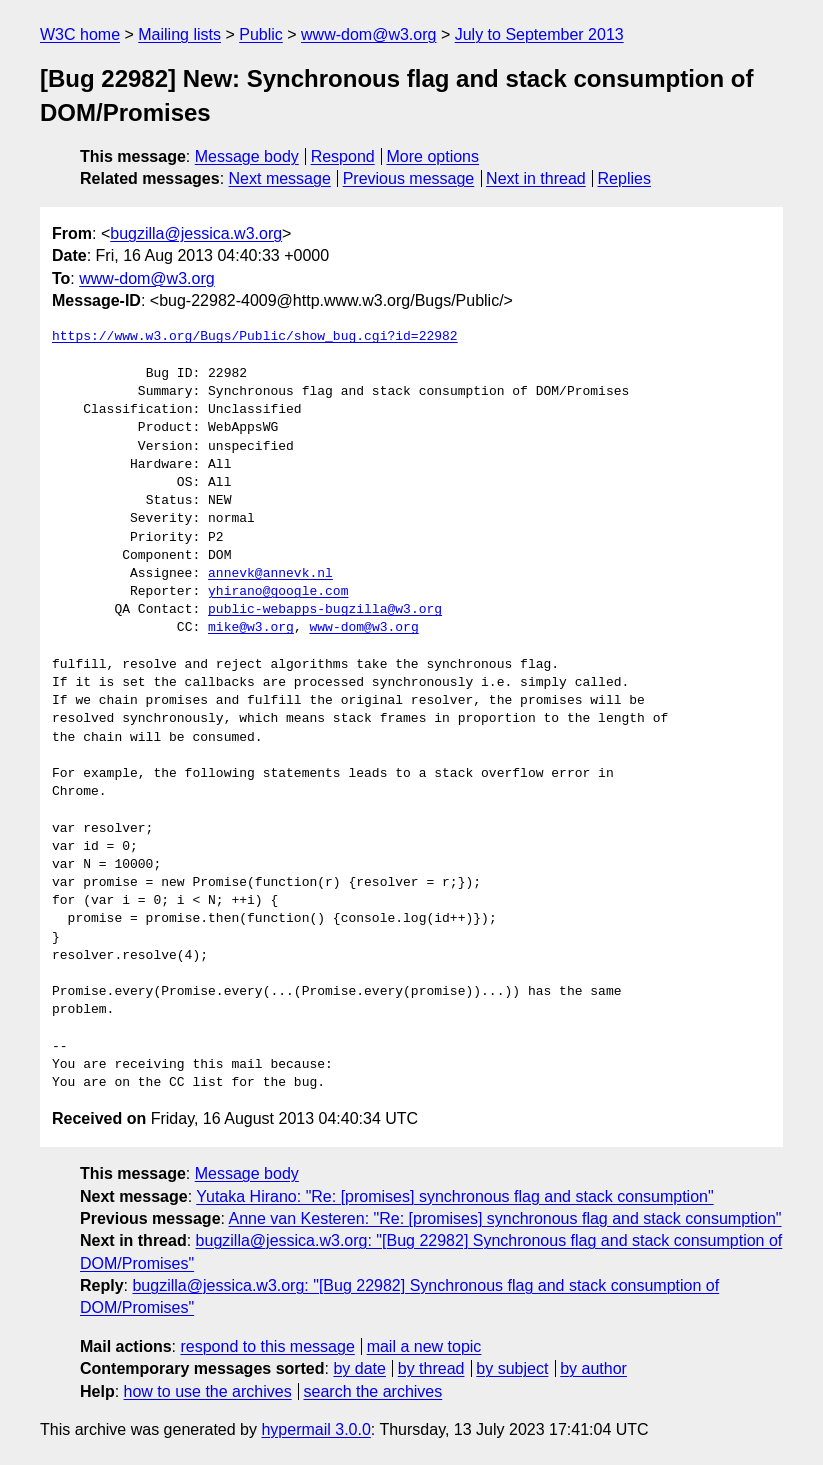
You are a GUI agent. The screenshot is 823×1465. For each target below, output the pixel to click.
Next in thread (536, 178)
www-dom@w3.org (368, 34)
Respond (343, 156)
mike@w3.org (251, 628)
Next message (280, 178)
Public (261, 34)
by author (593, 1368)
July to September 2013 (539, 34)
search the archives (373, 1391)
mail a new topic (424, 1346)
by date (359, 1368)
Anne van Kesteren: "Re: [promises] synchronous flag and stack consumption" (505, 1218)
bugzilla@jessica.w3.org (196, 233)
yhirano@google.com (278, 592)
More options (433, 156)
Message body (247, 156)
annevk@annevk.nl (270, 574)
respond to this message (267, 1346)
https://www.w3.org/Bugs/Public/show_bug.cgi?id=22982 (255, 337)
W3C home (80, 34)
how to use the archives (208, 1391)
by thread (431, 1368)
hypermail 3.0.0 (315, 1429)
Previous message (409, 178)
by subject (512, 1368)
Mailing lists (179, 34)
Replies (624, 178)
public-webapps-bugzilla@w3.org (325, 610)
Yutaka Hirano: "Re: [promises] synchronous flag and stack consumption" (454, 1196)
